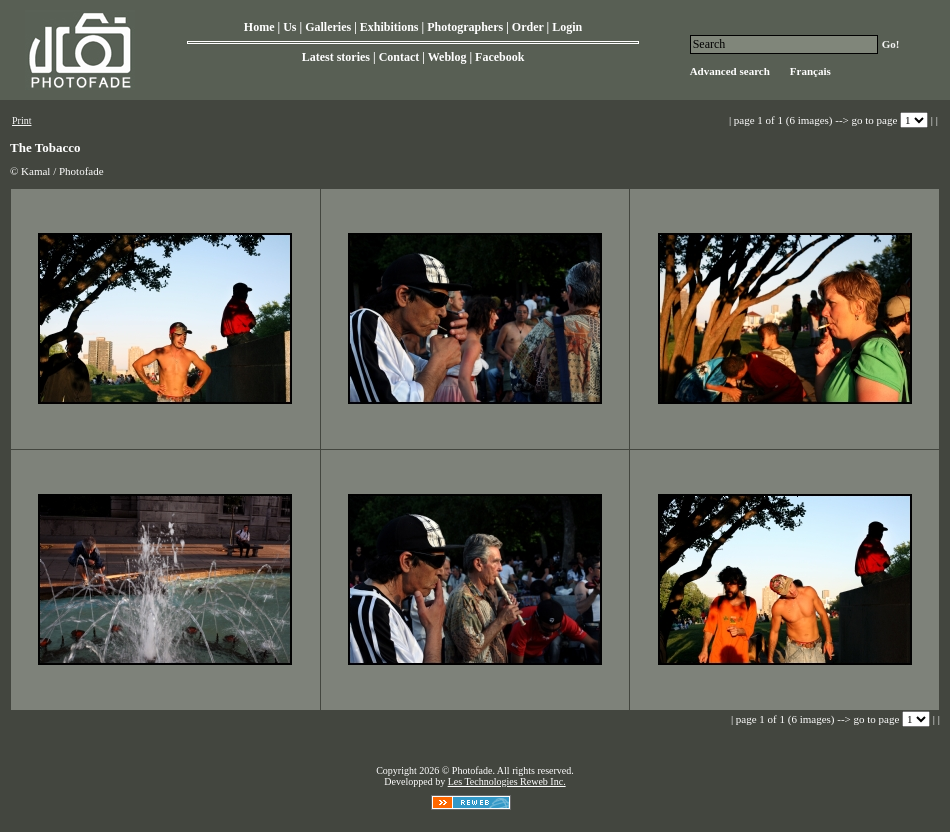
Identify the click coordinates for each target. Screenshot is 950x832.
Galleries (328, 27)
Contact (399, 57)
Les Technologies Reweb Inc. (507, 781)
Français (810, 71)
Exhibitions (389, 27)
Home (259, 27)
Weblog (447, 57)
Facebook (499, 57)
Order (528, 27)
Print (21, 120)
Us (289, 27)
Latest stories (336, 57)
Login (567, 27)
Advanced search (730, 71)
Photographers (465, 27)
